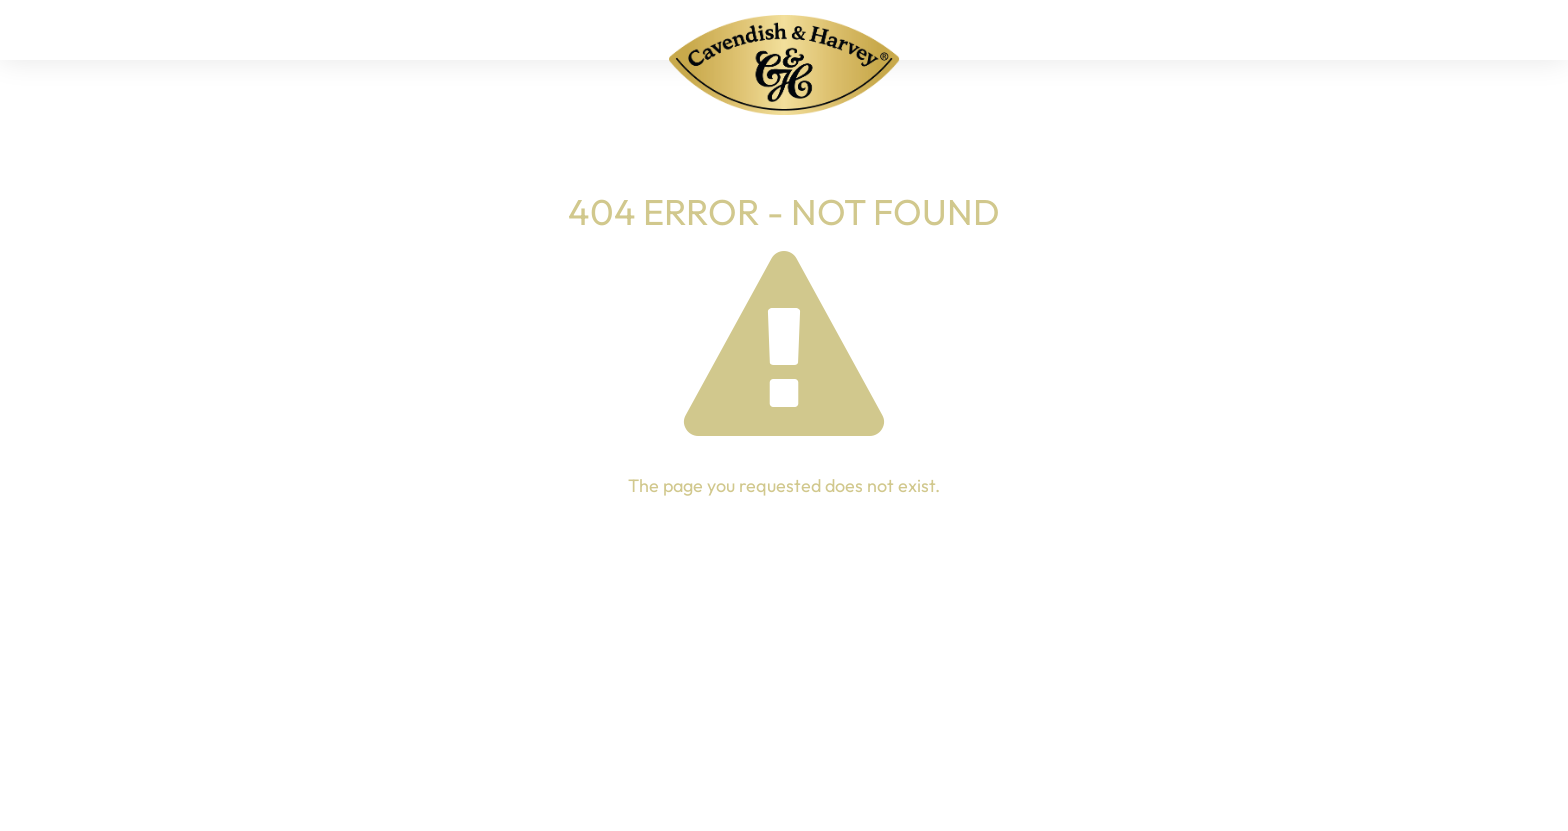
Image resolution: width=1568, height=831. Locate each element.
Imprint (868, 762)
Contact (776, 762)
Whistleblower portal (1103, 762)
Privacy (958, 762)
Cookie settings (1278, 762)
